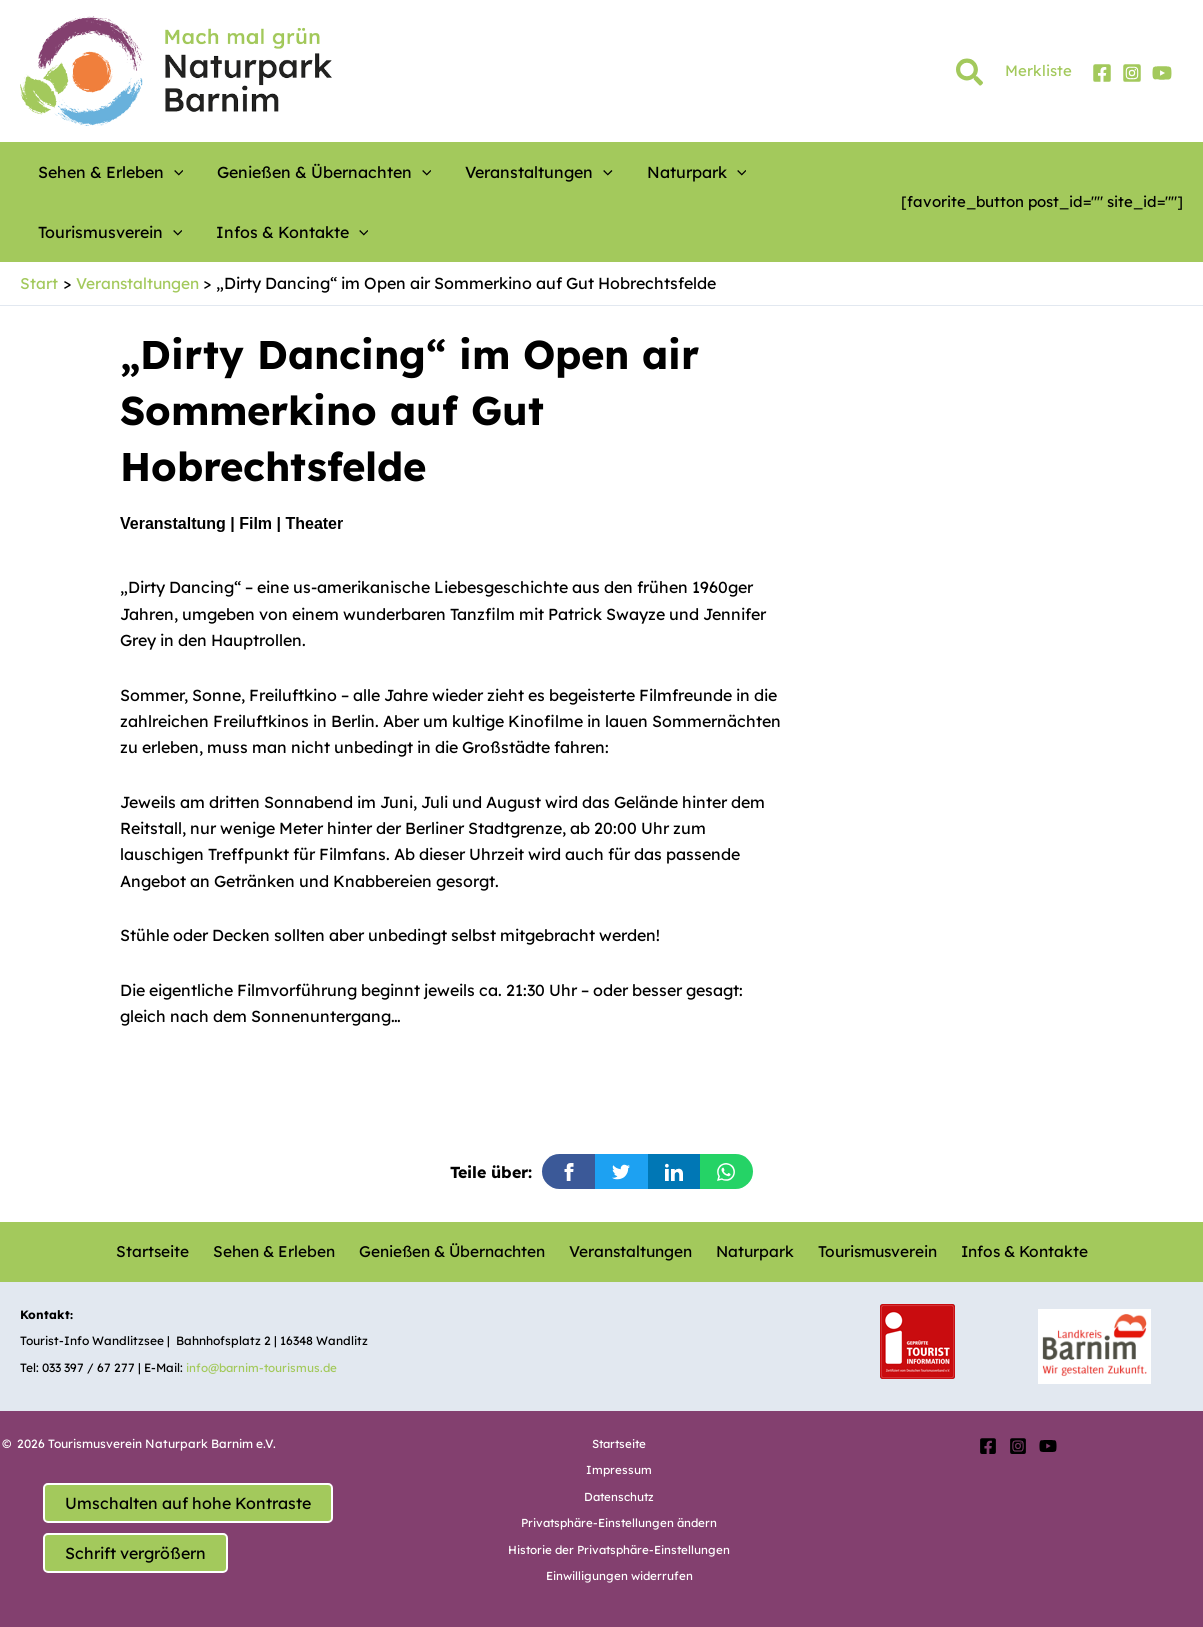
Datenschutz (619, 1495)
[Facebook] (1102, 73)
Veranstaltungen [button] (494, 172)
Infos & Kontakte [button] (106, 232)
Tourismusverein (868, 1251)
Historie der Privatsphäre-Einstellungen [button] (619, 1548)
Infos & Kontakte (1013, 1251)
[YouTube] (1162, 73)
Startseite (160, 1251)
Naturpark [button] (633, 172)
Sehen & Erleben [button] (103, 172)
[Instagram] (1132, 73)
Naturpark (750, 1251)
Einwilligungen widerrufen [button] (619, 1575)
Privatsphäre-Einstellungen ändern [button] (619, 1522)
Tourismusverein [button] (769, 172)
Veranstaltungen (630, 1251)
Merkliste (1038, 70)
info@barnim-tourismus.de (264, 1366)
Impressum (619, 1469)
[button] (970, 76)
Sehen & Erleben (276, 1251)
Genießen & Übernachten (452, 1251)
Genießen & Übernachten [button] (298, 172)
